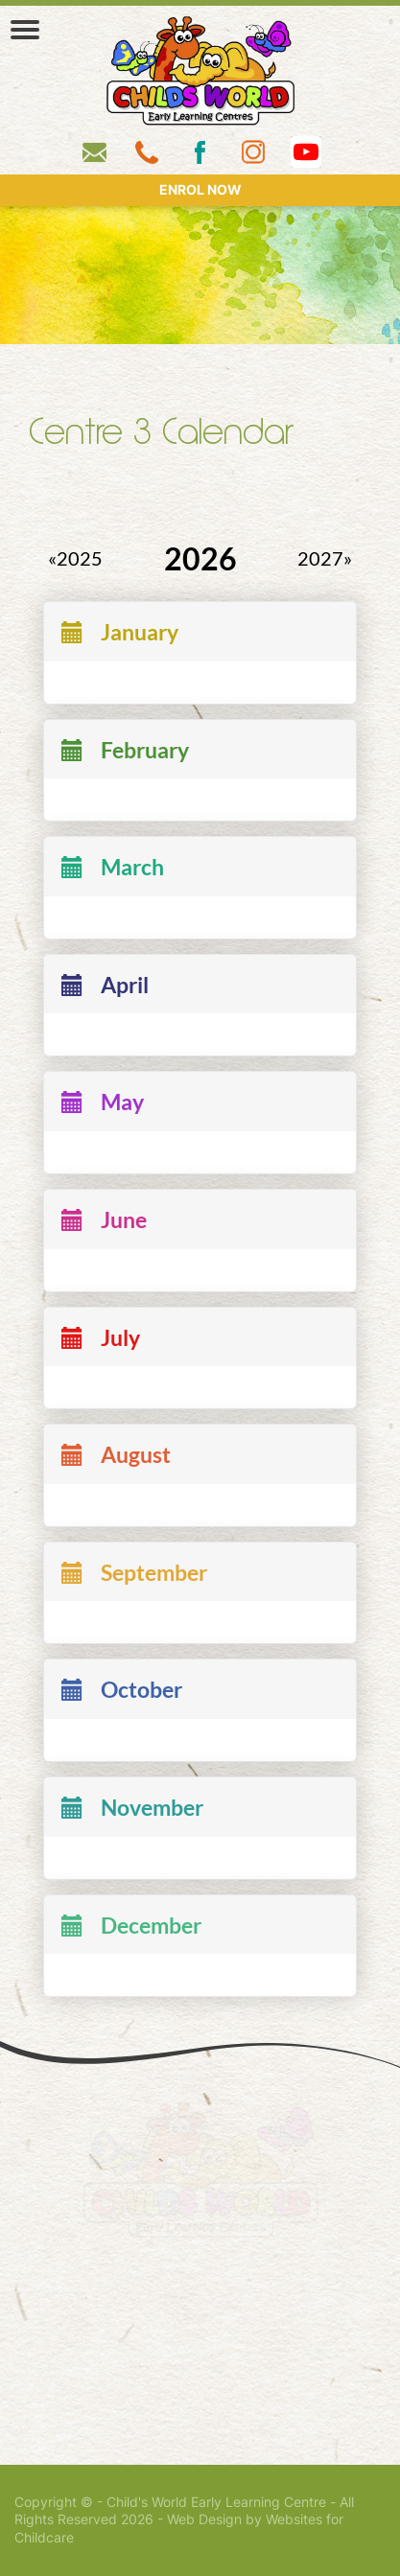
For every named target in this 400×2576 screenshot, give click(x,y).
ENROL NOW (200, 189)
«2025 (75, 558)
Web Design (204, 2519)
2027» (324, 558)
